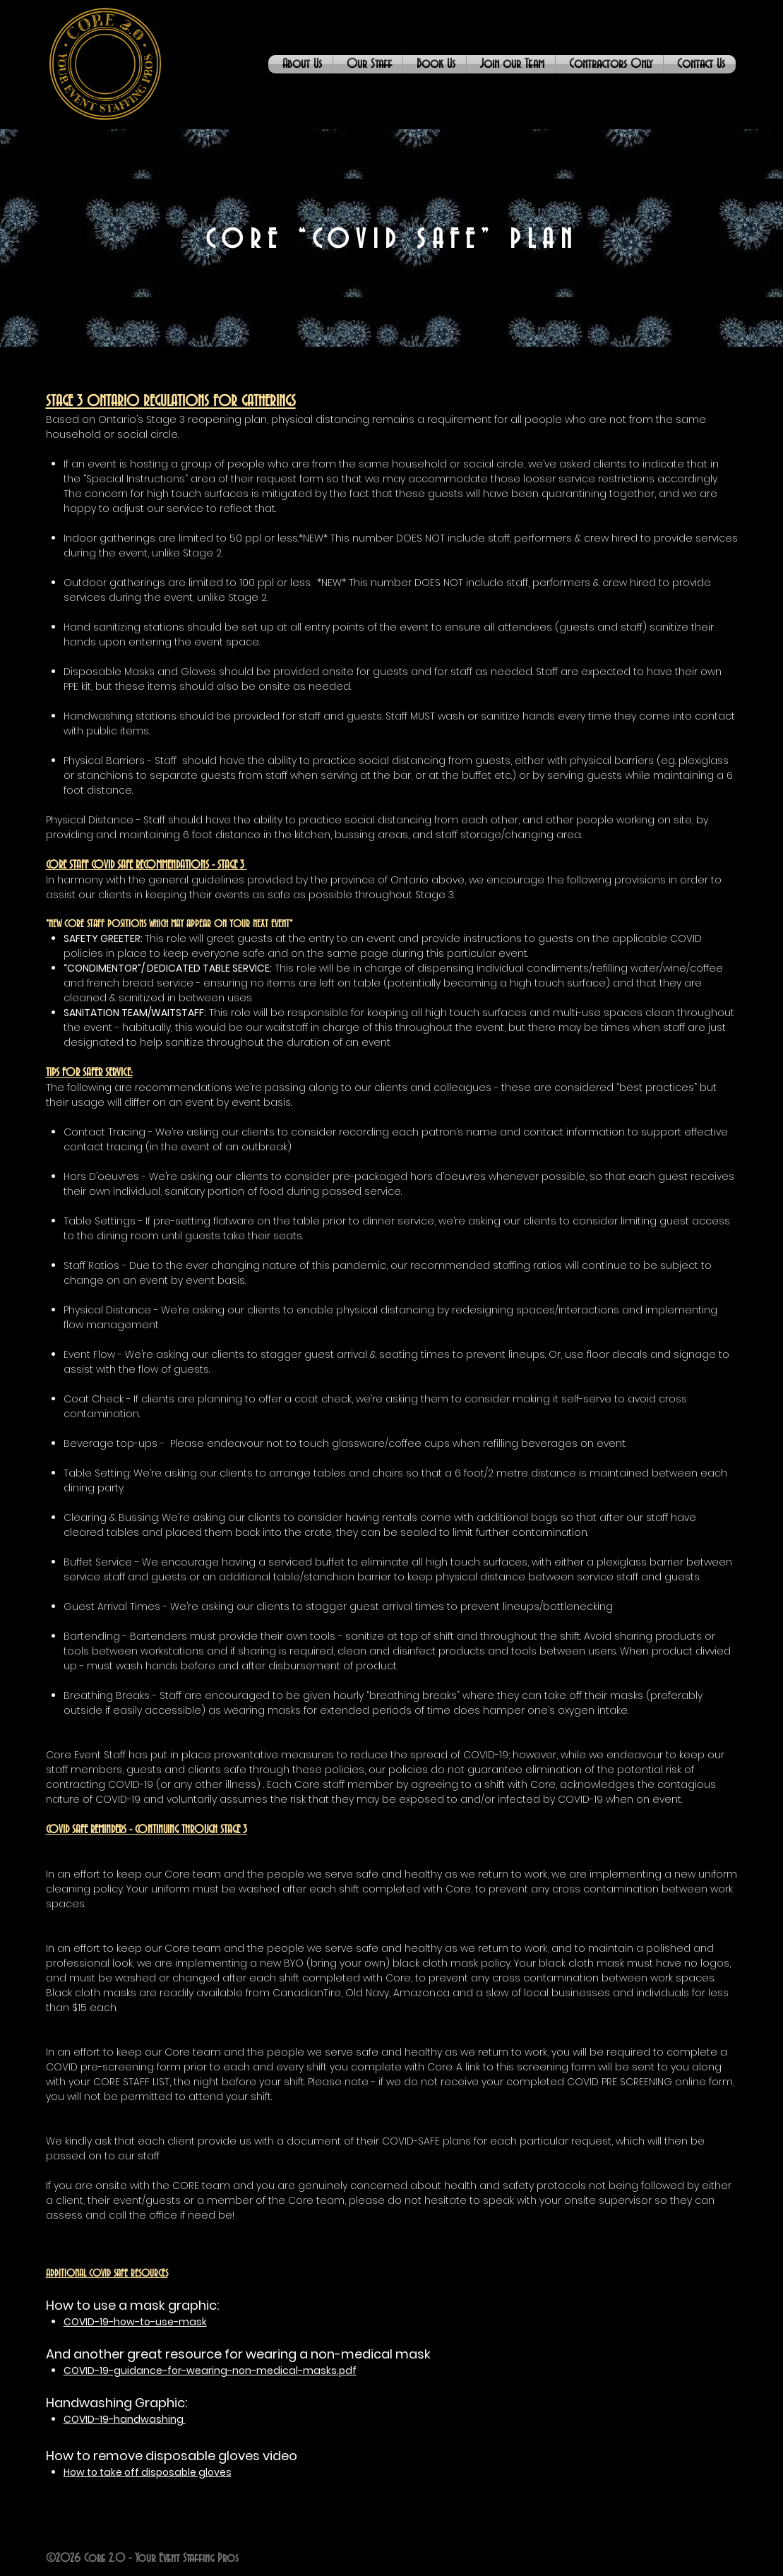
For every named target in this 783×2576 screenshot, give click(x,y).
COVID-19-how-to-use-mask (135, 2322)
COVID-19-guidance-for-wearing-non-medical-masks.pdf (210, 2370)
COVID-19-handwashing (125, 2419)
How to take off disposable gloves (148, 2472)
